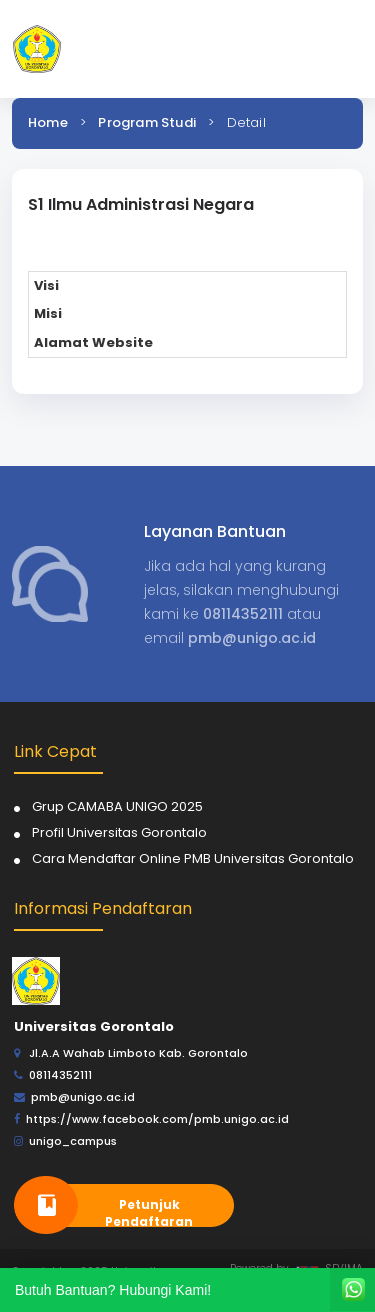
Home (48, 122)
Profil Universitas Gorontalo (119, 832)
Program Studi (147, 122)
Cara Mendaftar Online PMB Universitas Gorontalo (193, 858)
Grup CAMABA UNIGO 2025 (117, 806)
